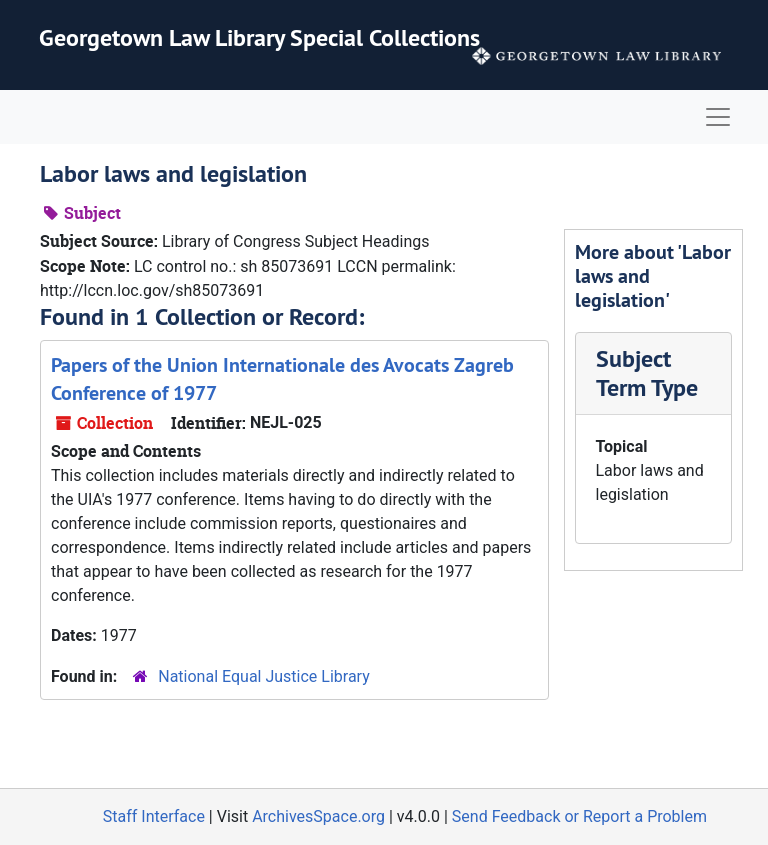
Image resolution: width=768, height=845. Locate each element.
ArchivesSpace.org (318, 816)
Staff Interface (154, 816)
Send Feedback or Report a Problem (579, 816)
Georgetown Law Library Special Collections (259, 37)
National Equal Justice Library (263, 676)
